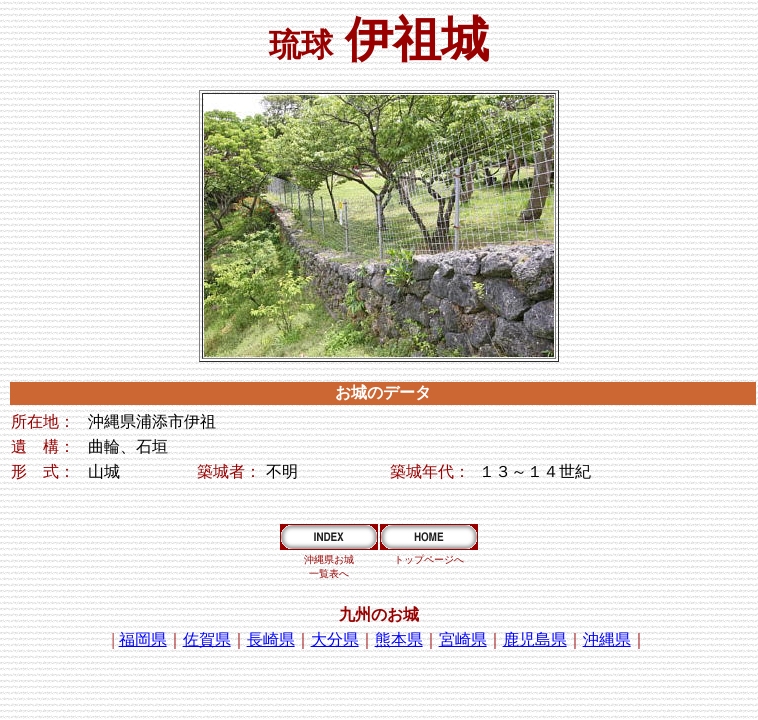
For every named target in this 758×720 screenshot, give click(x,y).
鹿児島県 (535, 639)
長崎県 (271, 639)
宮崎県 (463, 639)
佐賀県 (207, 639)
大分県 (335, 639)
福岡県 (143, 639)
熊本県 (399, 639)
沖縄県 (607, 639)
